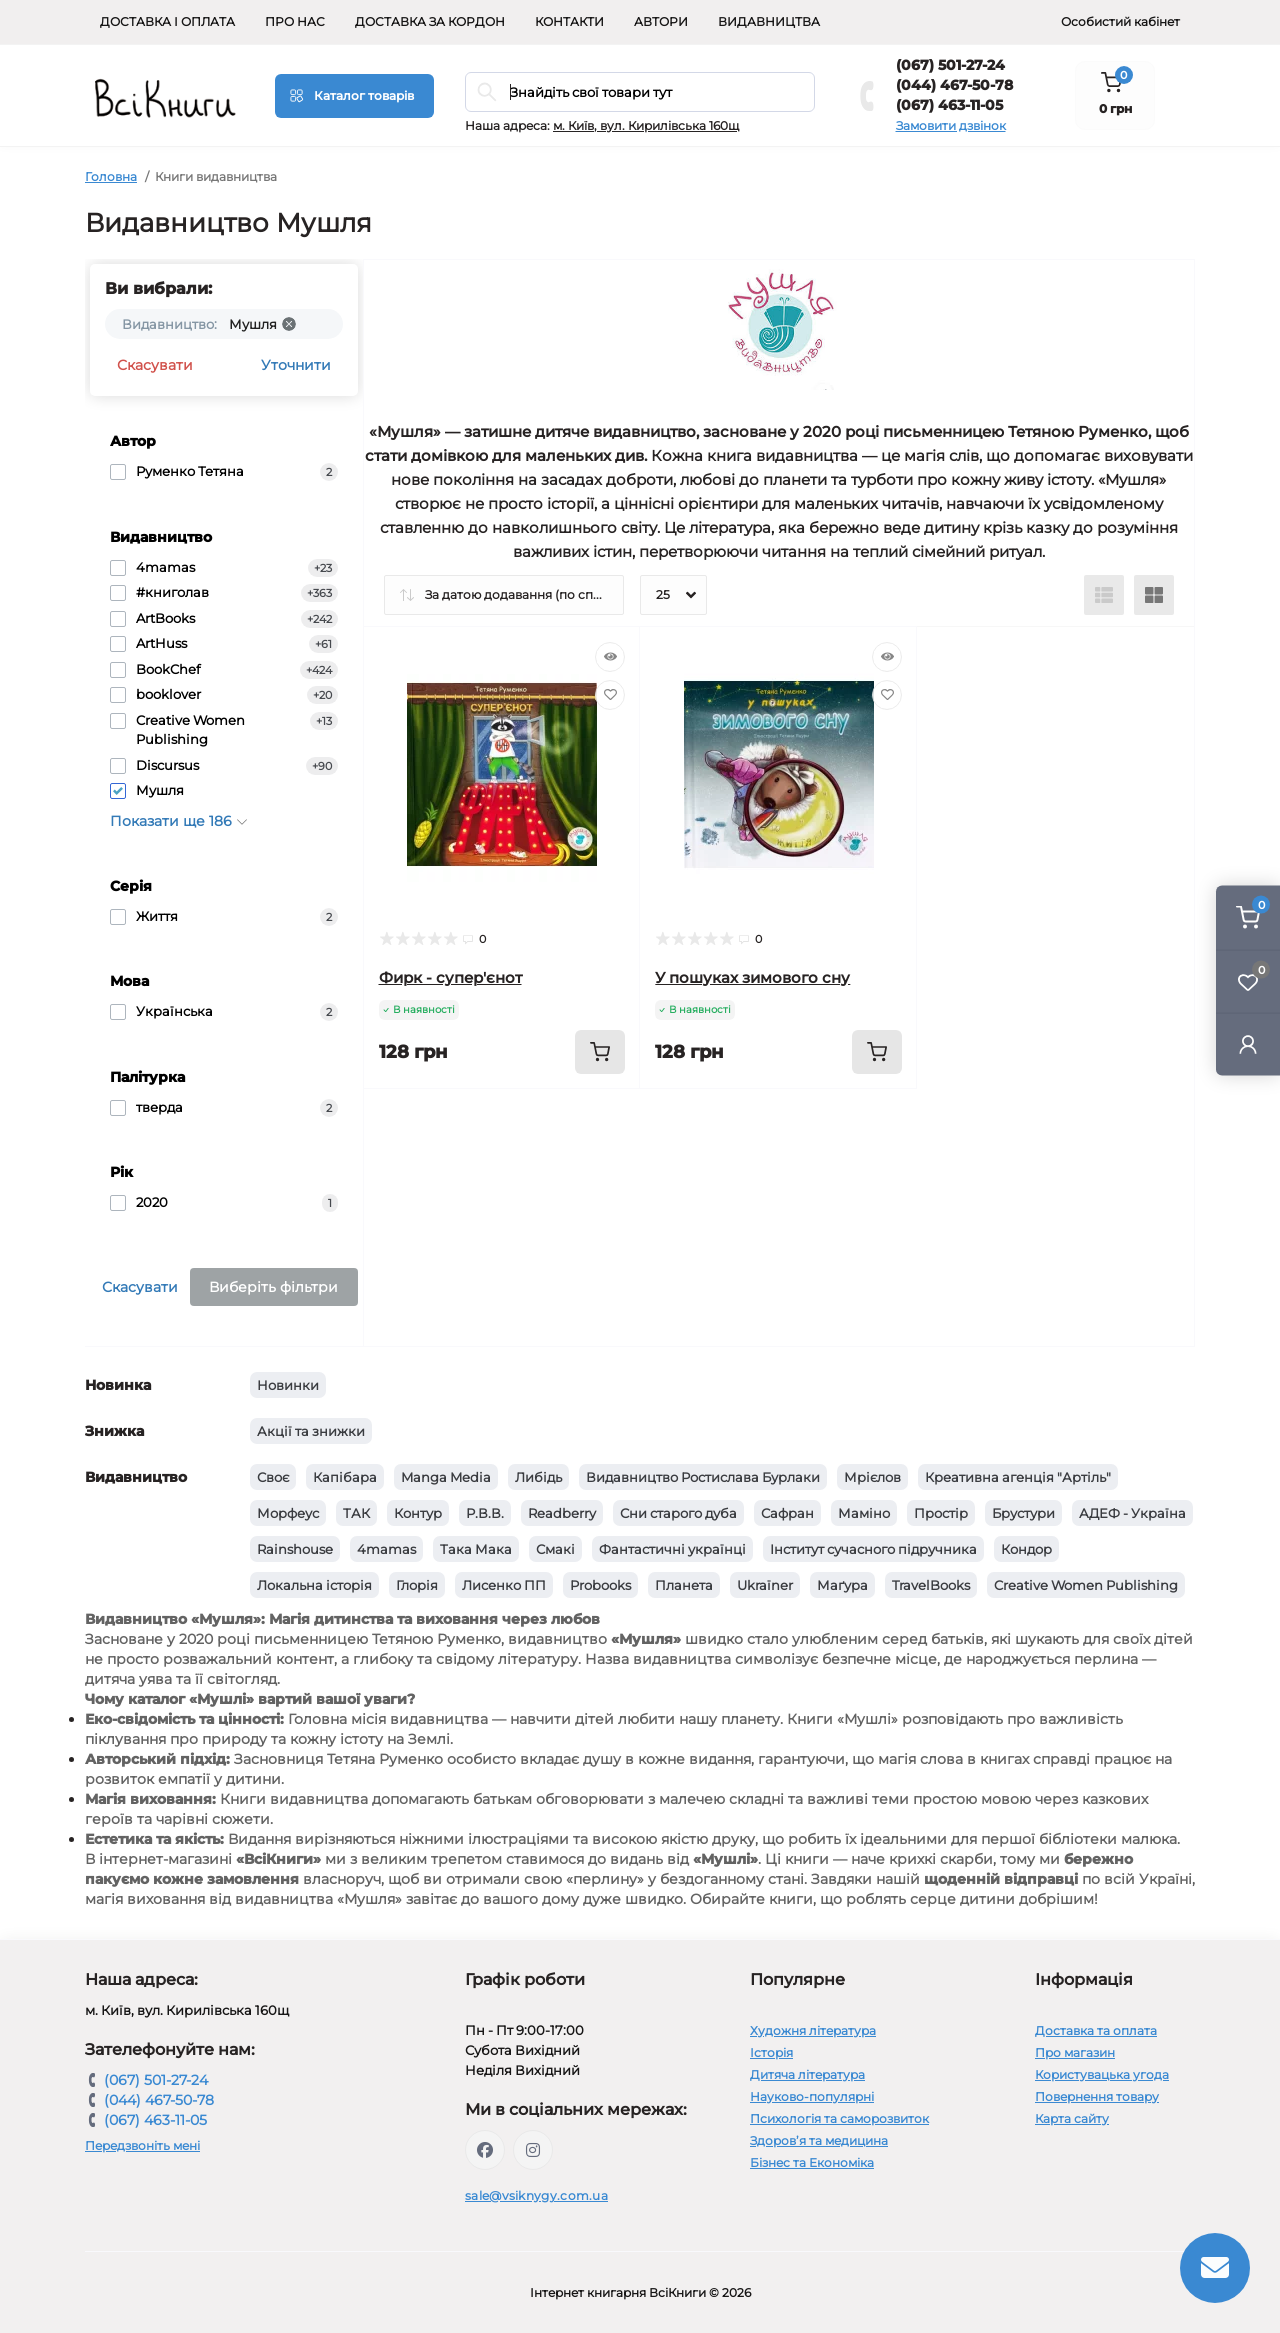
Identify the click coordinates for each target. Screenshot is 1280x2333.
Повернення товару (1097, 2096)
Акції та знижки (311, 1431)
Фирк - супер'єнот (450, 977)
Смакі (555, 1549)
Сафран (787, 1513)
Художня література (813, 2030)
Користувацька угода (1102, 2074)
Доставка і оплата (167, 21)
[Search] (487, 92)
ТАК (356, 1513)
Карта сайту (1072, 2118)
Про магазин (1075, 2052)
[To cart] (600, 1052)
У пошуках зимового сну (752, 977)
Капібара (345, 1477)
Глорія (417, 1585)
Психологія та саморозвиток (839, 2118)
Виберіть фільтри (273, 1287)
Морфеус (288, 1513)
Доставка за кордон (430, 21)
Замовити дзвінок (951, 125)
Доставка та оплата (1096, 2030)
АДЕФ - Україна (1132, 1513)
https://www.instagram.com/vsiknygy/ (533, 2150)
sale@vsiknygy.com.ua (536, 2195)
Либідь (538, 1477)
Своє (273, 1477)
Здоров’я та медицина (819, 2140)
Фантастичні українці (672, 1549)
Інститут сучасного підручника (873, 1549)
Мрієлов (872, 1477)
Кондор (1026, 1549)
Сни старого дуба (678, 1513)
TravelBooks (931, 1585)
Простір (941, 1513)
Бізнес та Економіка (812, 2162)
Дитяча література (807, 2074)
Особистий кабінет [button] (1120, 21)
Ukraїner (765, 1585)
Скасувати (155, 365)
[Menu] (354, 96)
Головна (111, 176)
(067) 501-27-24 (950, 65)
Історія (771, 2052)
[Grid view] (1154, 595)
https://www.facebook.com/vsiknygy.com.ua (485, 2150)
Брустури (1023, 1513)
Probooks (600, 1585)
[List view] (1104, 595)
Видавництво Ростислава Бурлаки (703, 1477)
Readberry (562, 1513)
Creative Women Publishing (1086, 1585)
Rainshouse (295, 1549)
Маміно (864, 1513)
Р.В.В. (485, 1513)
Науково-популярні (812, 2096)
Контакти (569, 21)
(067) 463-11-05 (949, 105)
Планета (684, 1585)
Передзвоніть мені (142, 2145)
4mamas (386, 1549)
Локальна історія (314, 1585)
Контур (418, 1513)
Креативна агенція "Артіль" (1018, 1477)
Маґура (842, 1585)
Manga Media (446, 1477)
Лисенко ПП (504, 1585)
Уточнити (296, 365)
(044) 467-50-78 (954, 85)
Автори (661, 21)
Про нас (295, 21)
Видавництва (769, 21)
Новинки (288, 1385)
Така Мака (476, 1549)
